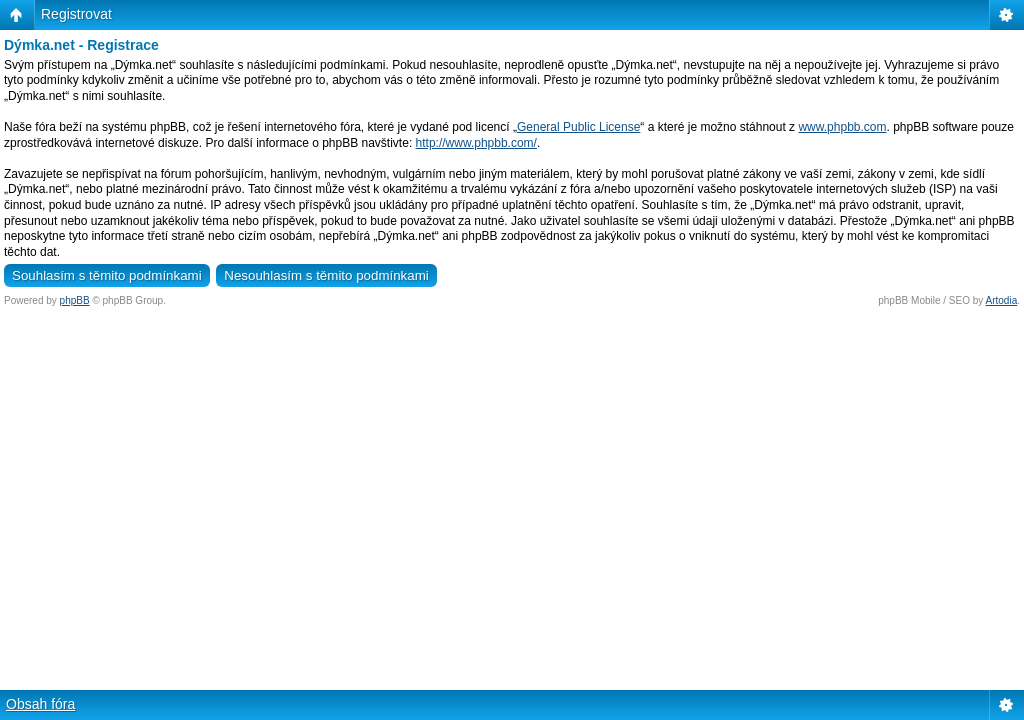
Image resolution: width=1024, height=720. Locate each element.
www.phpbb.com (842, 127)
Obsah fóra (40, 704)
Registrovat (76, 14)
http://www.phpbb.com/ (476, 143)
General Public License (578, 127)
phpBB (75, 300)
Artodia (1002, 300)
